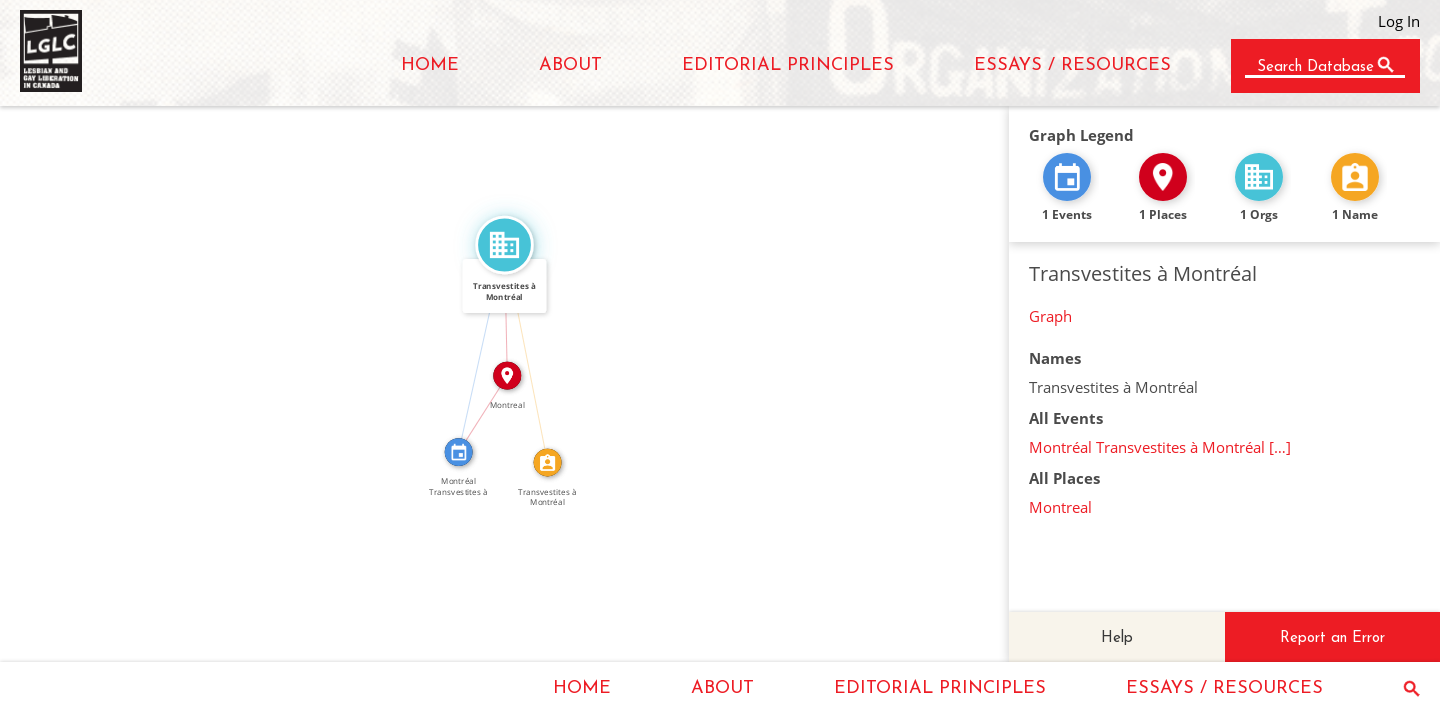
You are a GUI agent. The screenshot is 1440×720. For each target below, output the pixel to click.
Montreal (1060, 507)
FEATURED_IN (474, 347)
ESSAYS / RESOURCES (1072, 65)
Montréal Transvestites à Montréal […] (1160, 447)
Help (1117, 638)
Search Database (1315, 67)
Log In (1399, 21)
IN (476, 409)
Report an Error (1332, 638)
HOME (430, 65)
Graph (1050, 316)
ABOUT (570, 65)
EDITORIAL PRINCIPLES (788, 65)
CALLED (534, 352)
